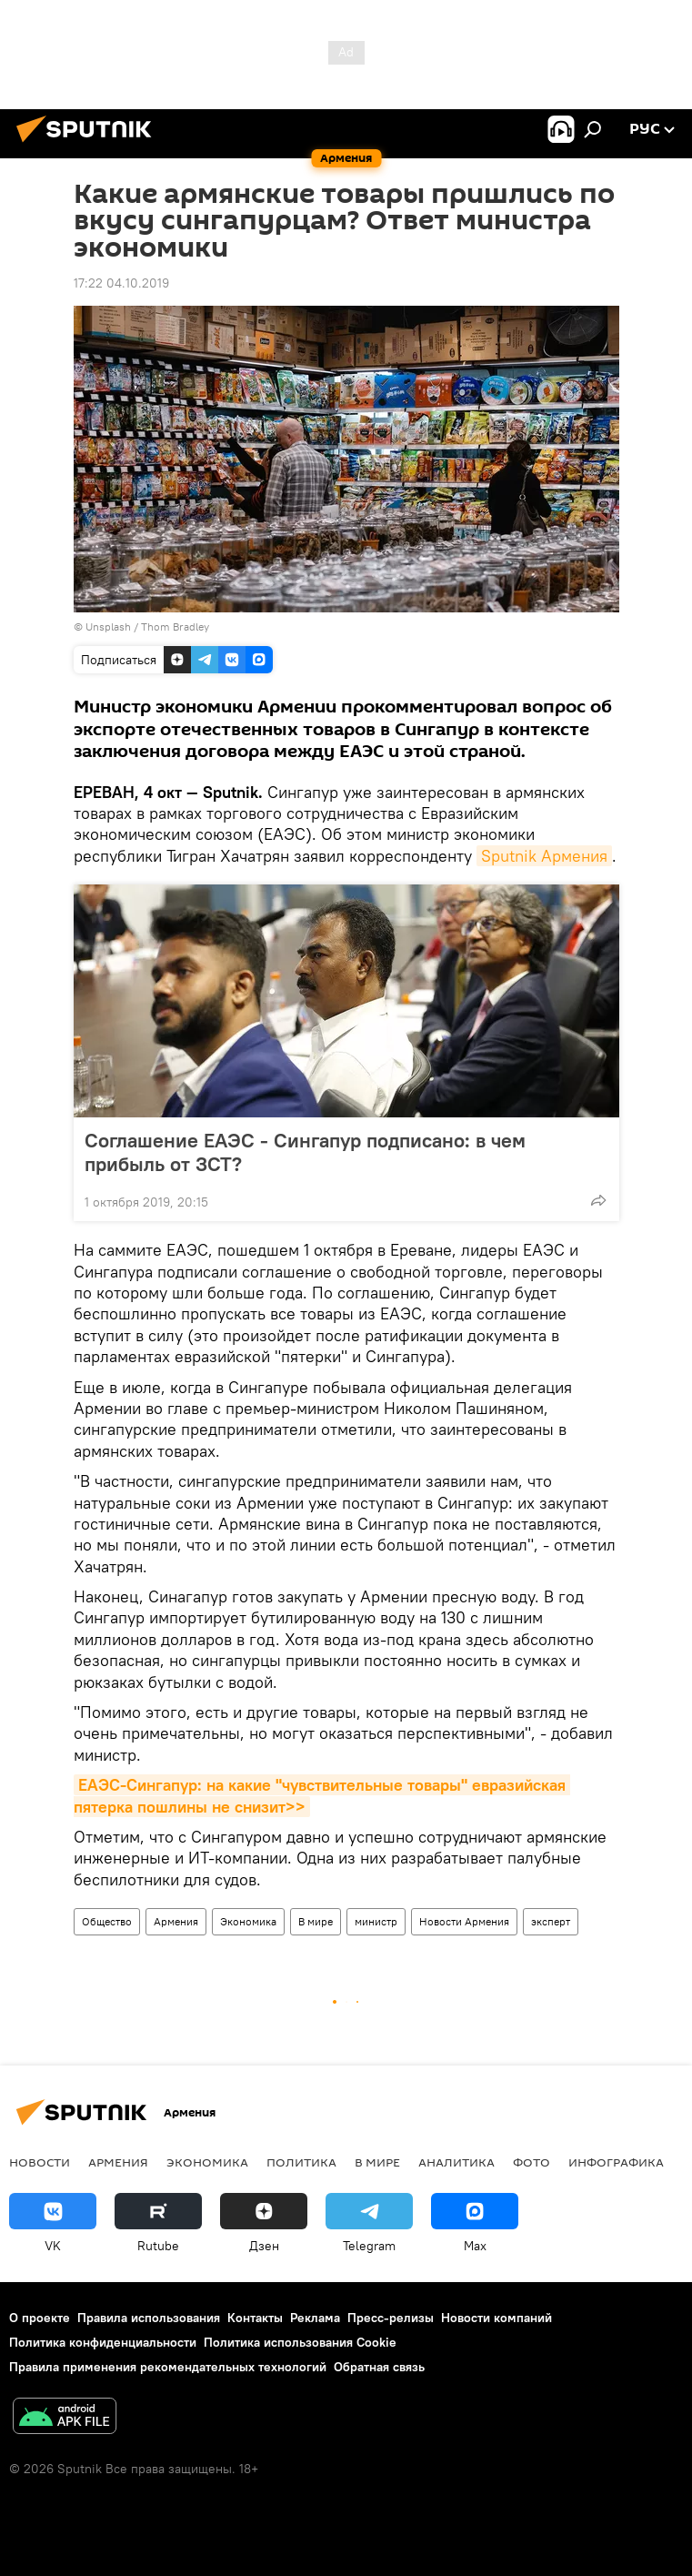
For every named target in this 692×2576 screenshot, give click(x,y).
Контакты (255, 2317)
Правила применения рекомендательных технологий (167, 2367)
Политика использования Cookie (300, 2342)
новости (39, 2162)
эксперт (550, 1921)
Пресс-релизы (390, 2317)
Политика (301, 2162)
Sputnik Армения (544, 855)
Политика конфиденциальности (102, 2342)
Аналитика (456, 2162)
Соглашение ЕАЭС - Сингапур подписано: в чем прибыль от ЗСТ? (305, 1152)
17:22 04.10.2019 (121, 283)
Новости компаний (496, 2317)
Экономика (248, 1921)
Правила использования (148, 2317)
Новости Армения (464, 1921)
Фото (531, 2162)
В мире (315, 1921)
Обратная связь (379, 2367)
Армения (176, 1921)
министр (376, 1921)
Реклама (315, 2317)
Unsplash (108, 626)
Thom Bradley (175, 626)
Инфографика (616, 2162)
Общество (107, 1921)
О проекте (39, 2317)
